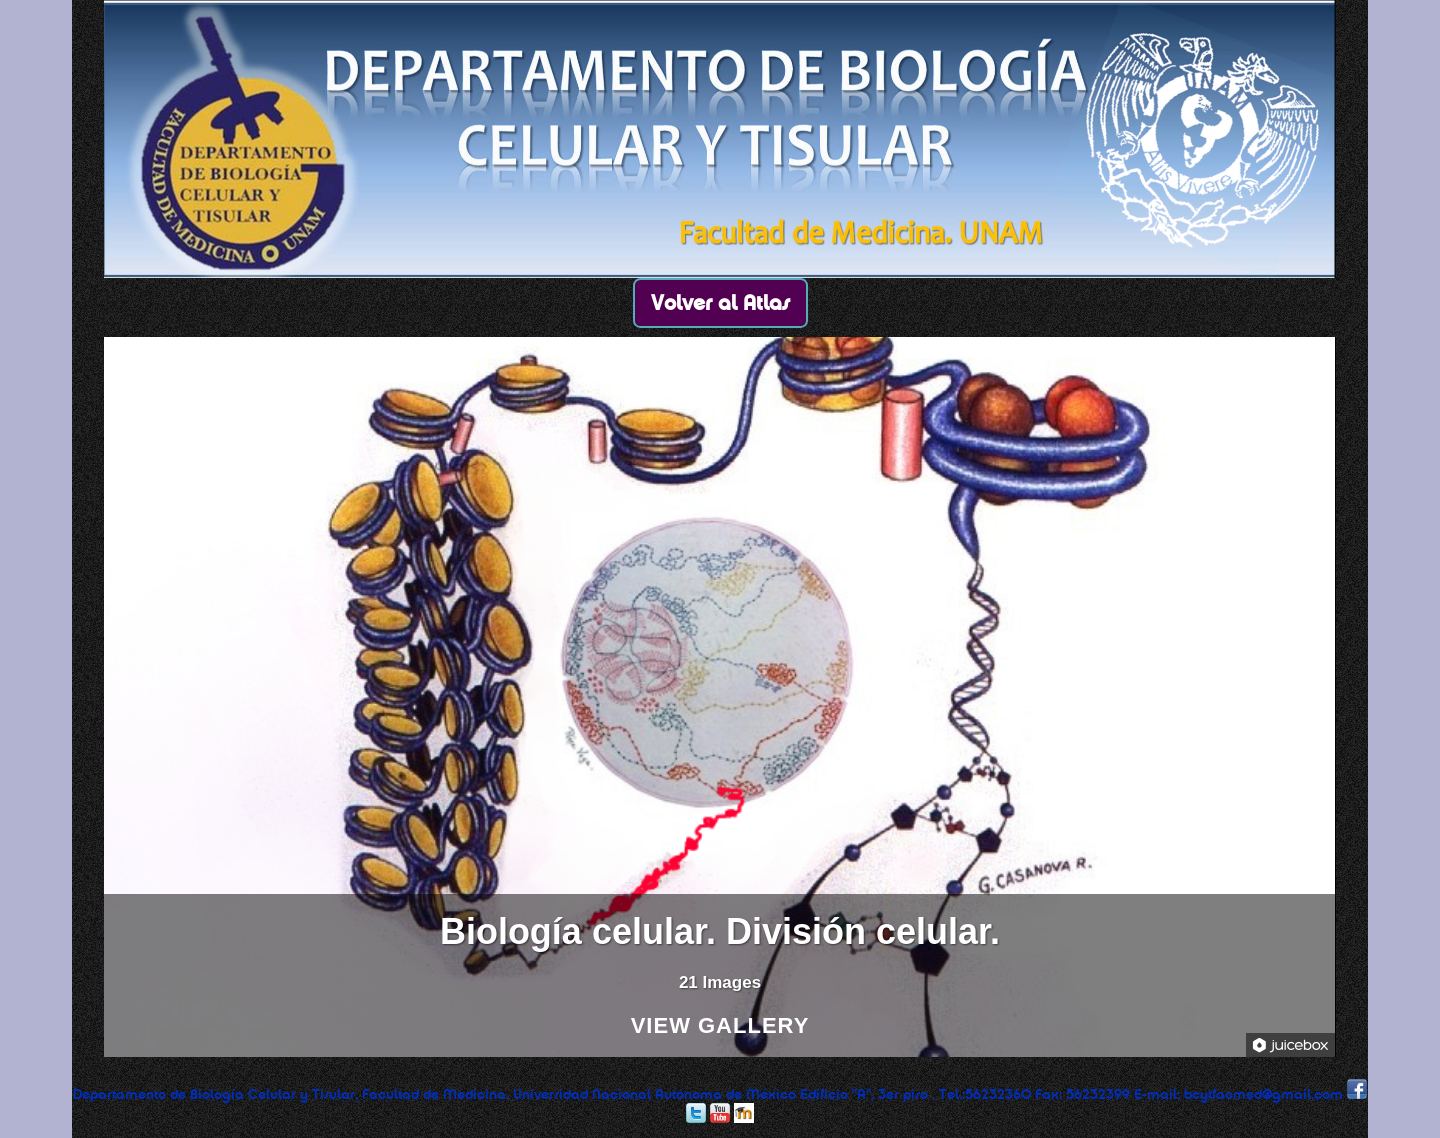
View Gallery (720, 1026)
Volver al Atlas (720, 303)
